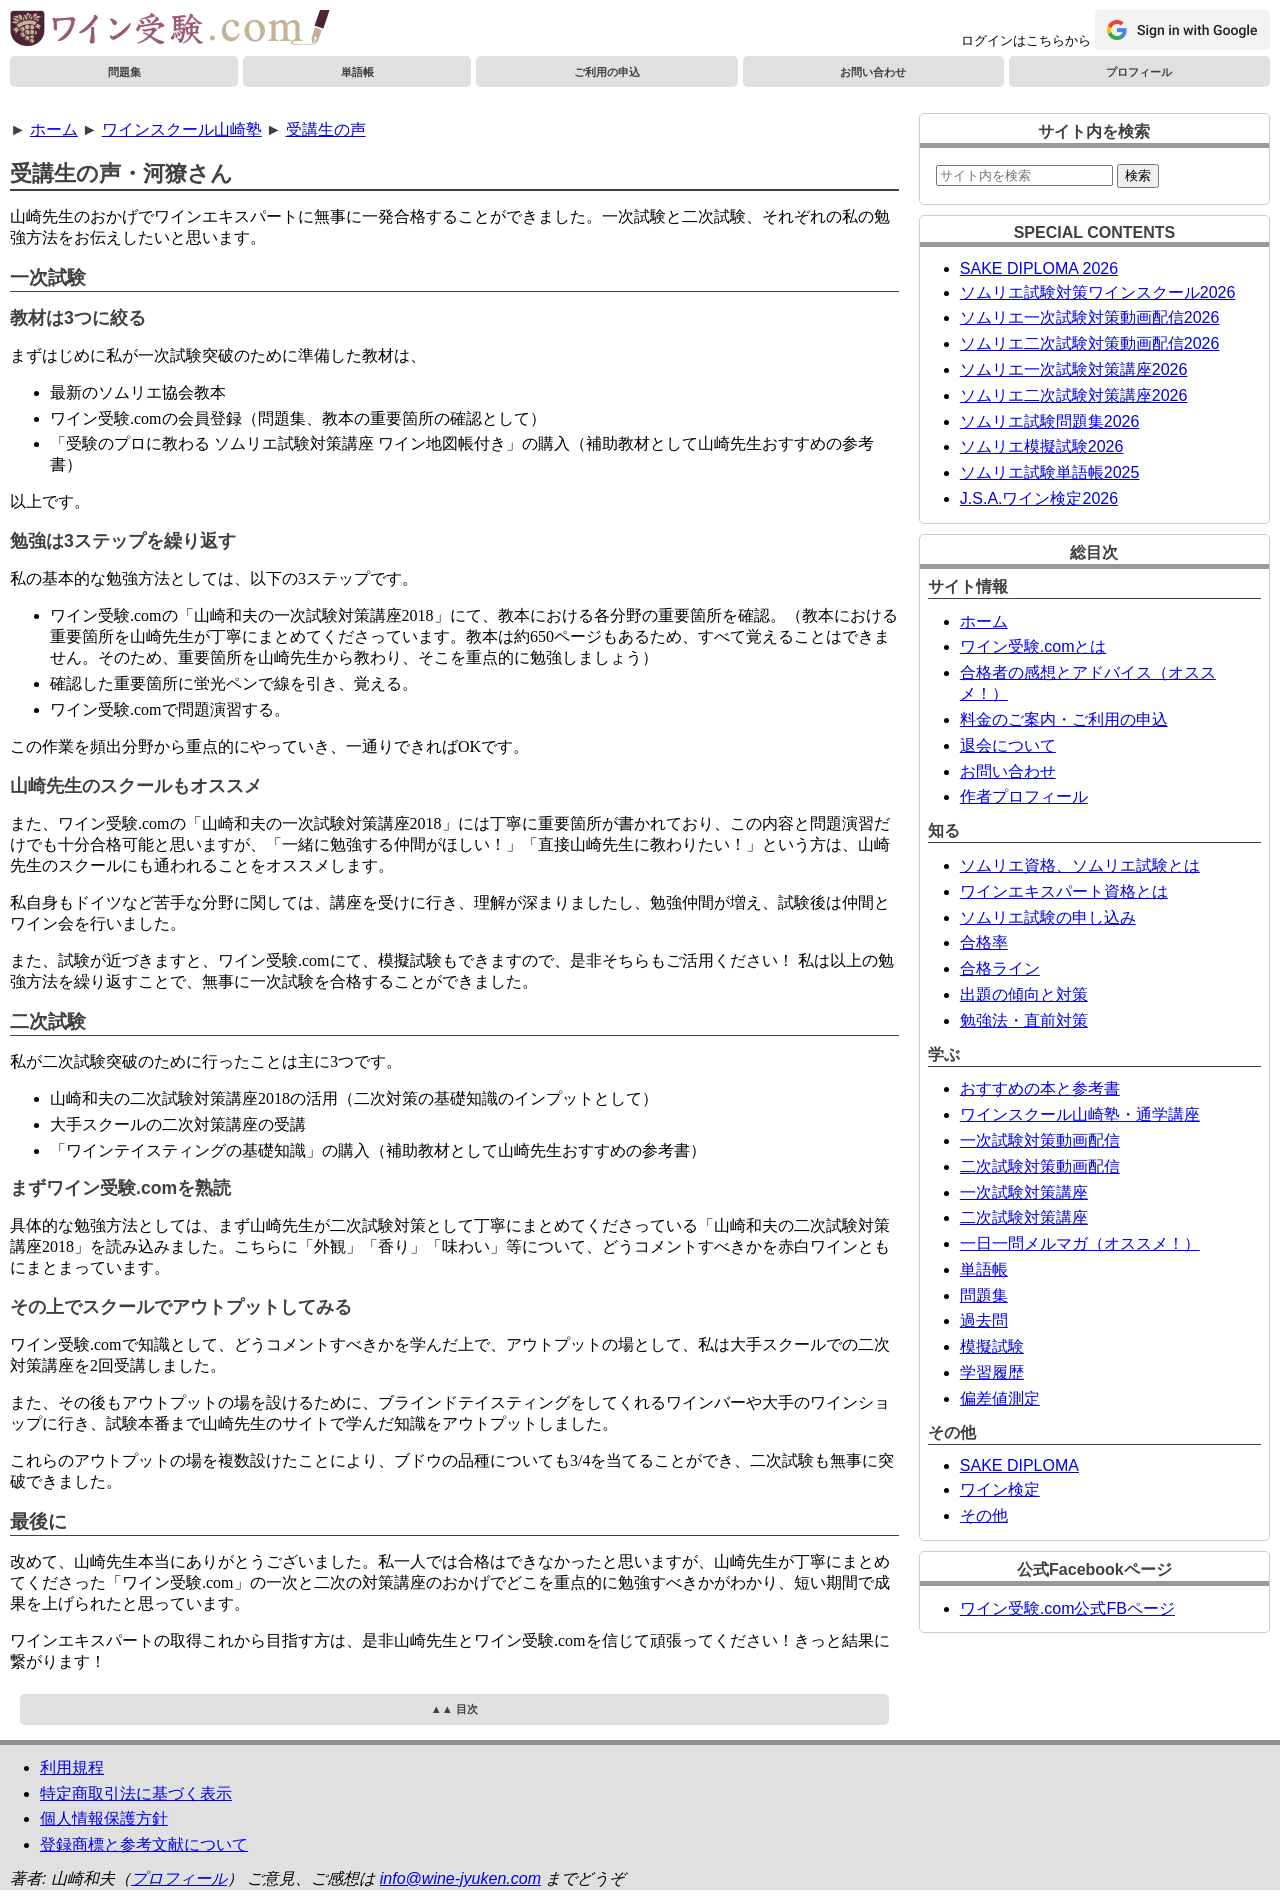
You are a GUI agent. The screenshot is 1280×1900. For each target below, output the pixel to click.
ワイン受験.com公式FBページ (1067, 1608)
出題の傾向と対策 (1024, 994)
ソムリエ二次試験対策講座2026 (1074, 395)
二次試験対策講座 (1024, 1217)
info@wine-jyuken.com (460, 1878)
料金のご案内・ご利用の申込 (1064, 719)
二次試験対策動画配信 (1040, 1166)
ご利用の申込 (607, 72)
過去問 (984, 1320)
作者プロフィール (1024, 796)
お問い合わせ (873, 72)
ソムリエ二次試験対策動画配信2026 (1090, 343)
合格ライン (1000, 968)
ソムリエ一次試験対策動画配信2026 (1090, 317)
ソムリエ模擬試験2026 (1042, 446)
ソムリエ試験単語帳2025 (1050, 472)
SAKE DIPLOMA (1019, 1465)
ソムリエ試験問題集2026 (1050, 421)
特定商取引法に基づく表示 (136, 1793)
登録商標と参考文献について (144, 1844)
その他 (984, 1515)
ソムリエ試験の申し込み (1048, 917)
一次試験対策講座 (1024, 1192)
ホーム (54, 129)
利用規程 (72, 1767)
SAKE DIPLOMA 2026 (1039, 268)
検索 (1138, 175)
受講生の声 (326, 129)
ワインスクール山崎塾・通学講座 (1080, 1114)
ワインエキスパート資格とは (1064, 891)
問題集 (124, 72)
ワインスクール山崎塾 (182, 129)
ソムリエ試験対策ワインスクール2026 (1098, 292)
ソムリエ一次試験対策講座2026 (1074, 369)
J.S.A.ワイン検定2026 (1039, 498)
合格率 (984, 942)
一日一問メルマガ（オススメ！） (1080, 1243)
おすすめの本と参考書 (1040, 1088)
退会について (1008, 745)
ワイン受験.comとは (1033, 646)
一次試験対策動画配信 (1040, 1140)
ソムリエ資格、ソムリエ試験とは (1080, 865)
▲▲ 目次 (454, 1709)
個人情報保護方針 (104, 1818)
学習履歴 (992, 1372)
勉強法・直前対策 (1024, 1020)
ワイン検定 (1000, 1489)
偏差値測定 (1000, 1398)
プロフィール (1139, 72)
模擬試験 (992, 1346)
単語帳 (357, 72)
